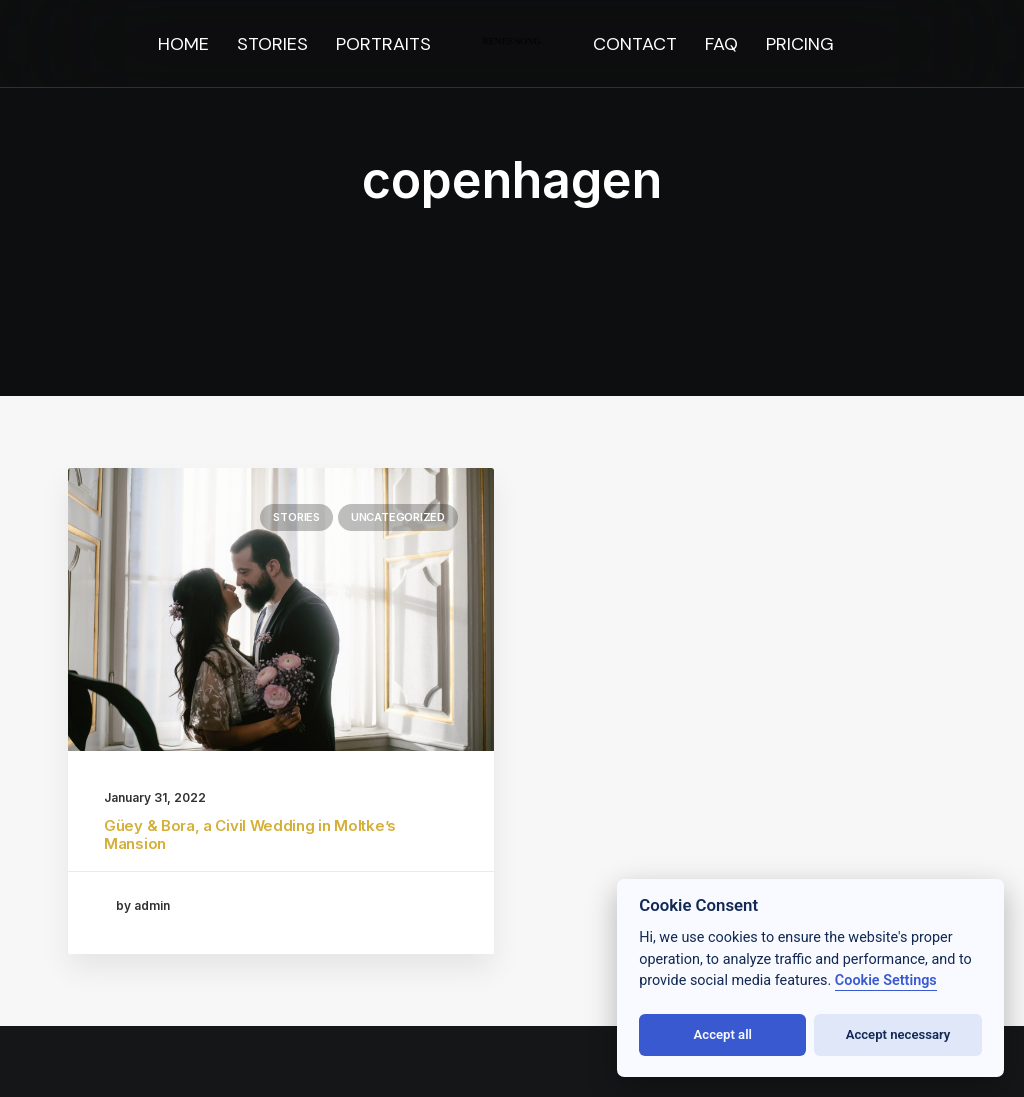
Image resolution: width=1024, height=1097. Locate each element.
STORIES (272, 44)
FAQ (721, 44)
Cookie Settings (886, 980)
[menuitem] (183, 44)
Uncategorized (398, 517)
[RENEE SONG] (512, 44)
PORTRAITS (383, 44)
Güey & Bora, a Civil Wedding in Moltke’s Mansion (250, 834)
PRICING (800, 44)
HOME (183, 44)
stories (296, 517)
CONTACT (635, 44)
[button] (281, 609)
